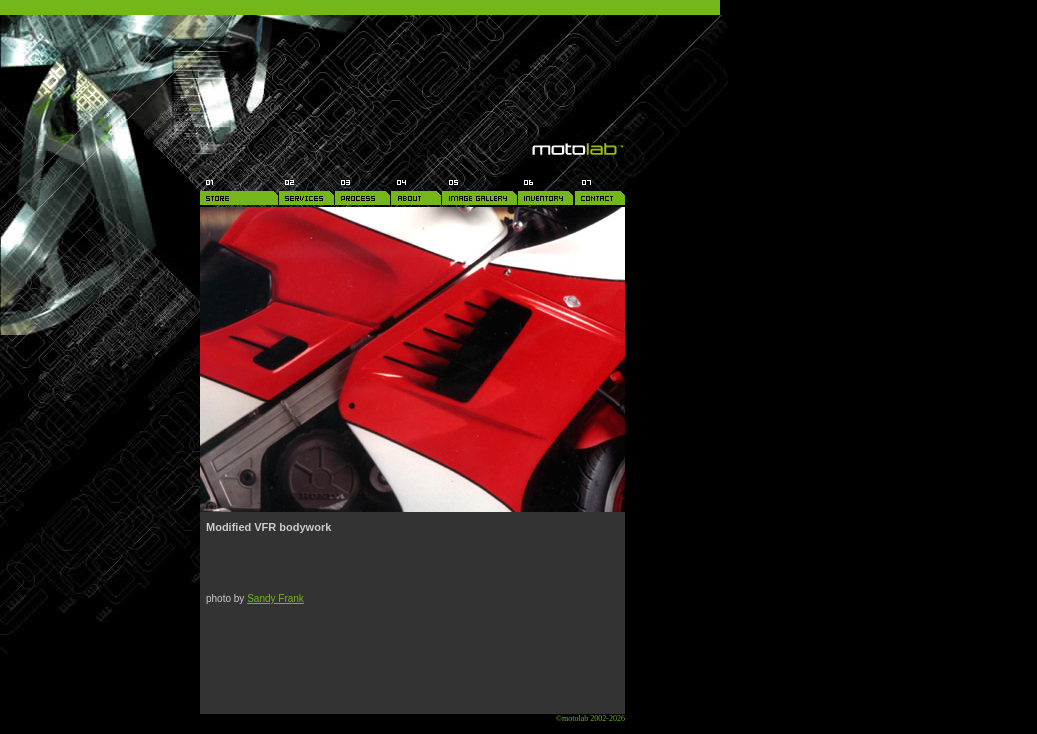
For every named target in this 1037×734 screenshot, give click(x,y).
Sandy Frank (275, 598)
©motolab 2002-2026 (590, 718)
